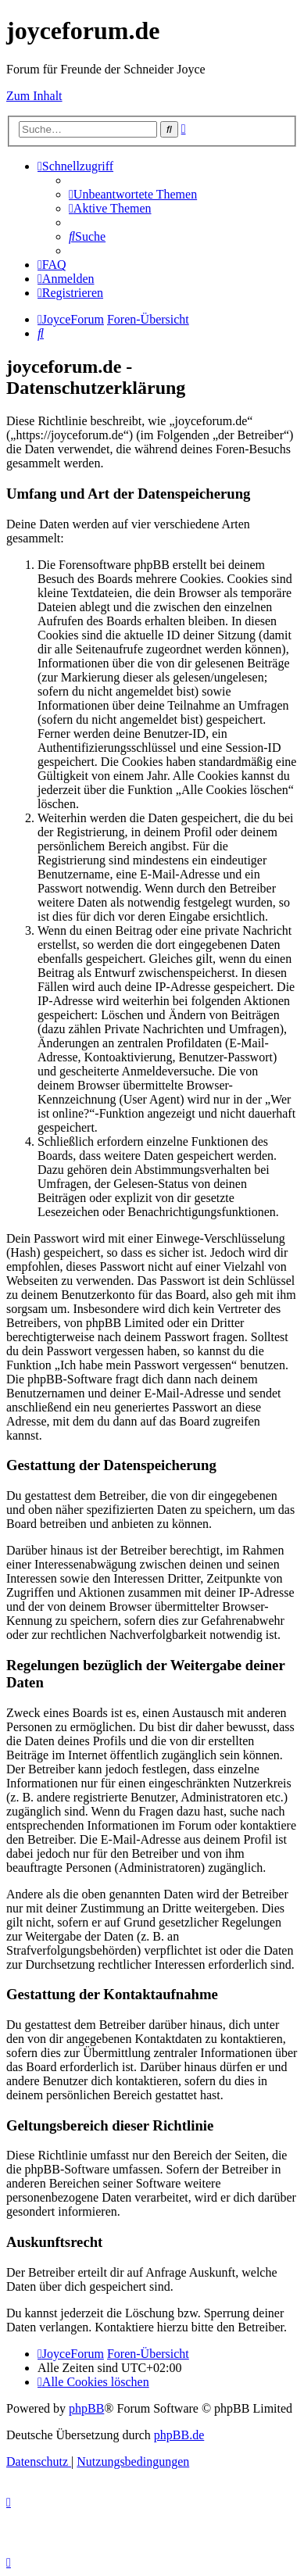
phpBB (86, 2408)
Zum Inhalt (34, 95)
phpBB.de (179, 2435)
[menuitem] (133, 194)
